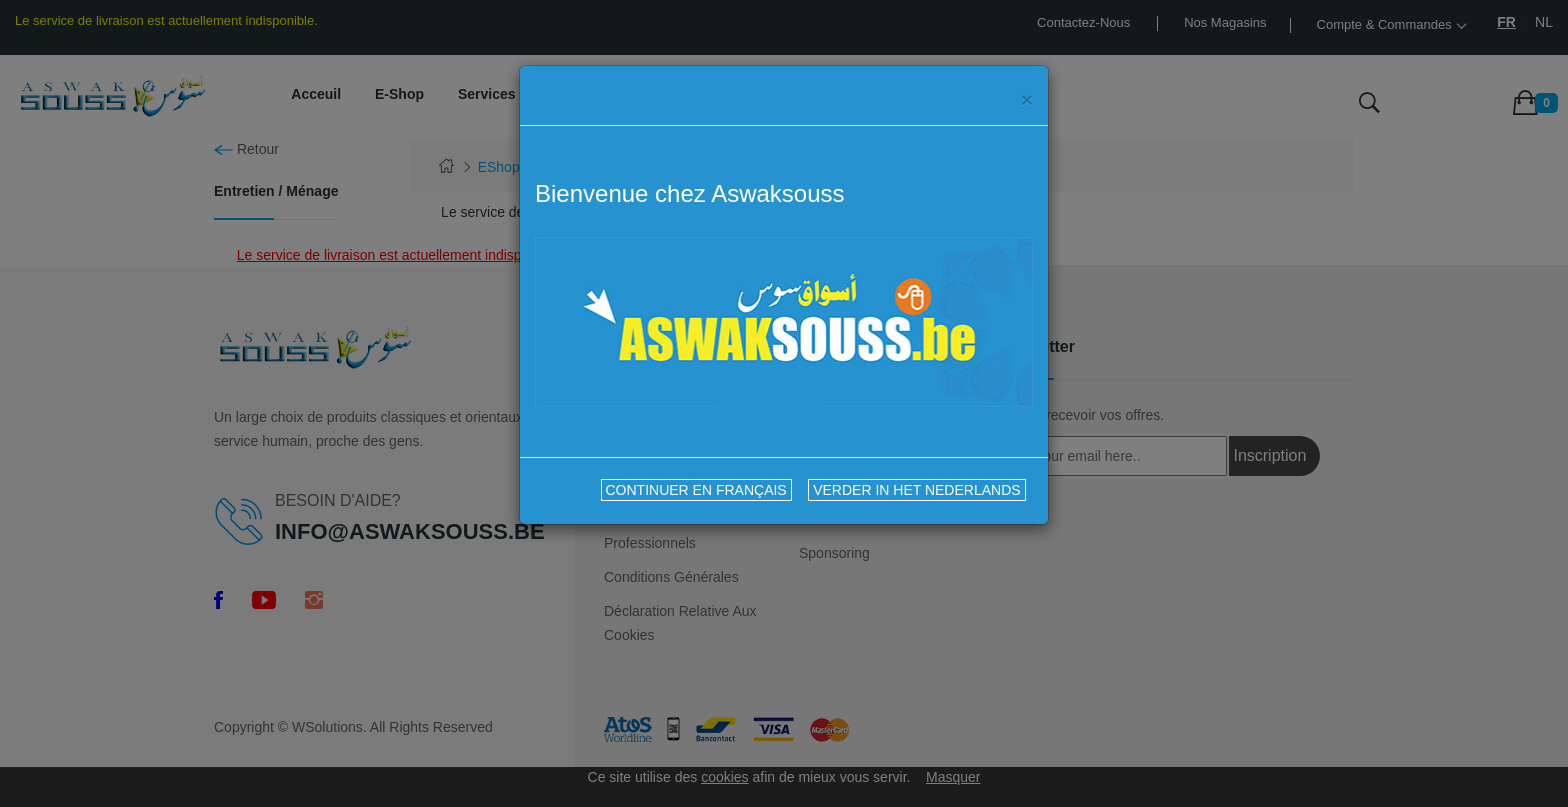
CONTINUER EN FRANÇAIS (696, 490)
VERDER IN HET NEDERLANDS (916, 490)
